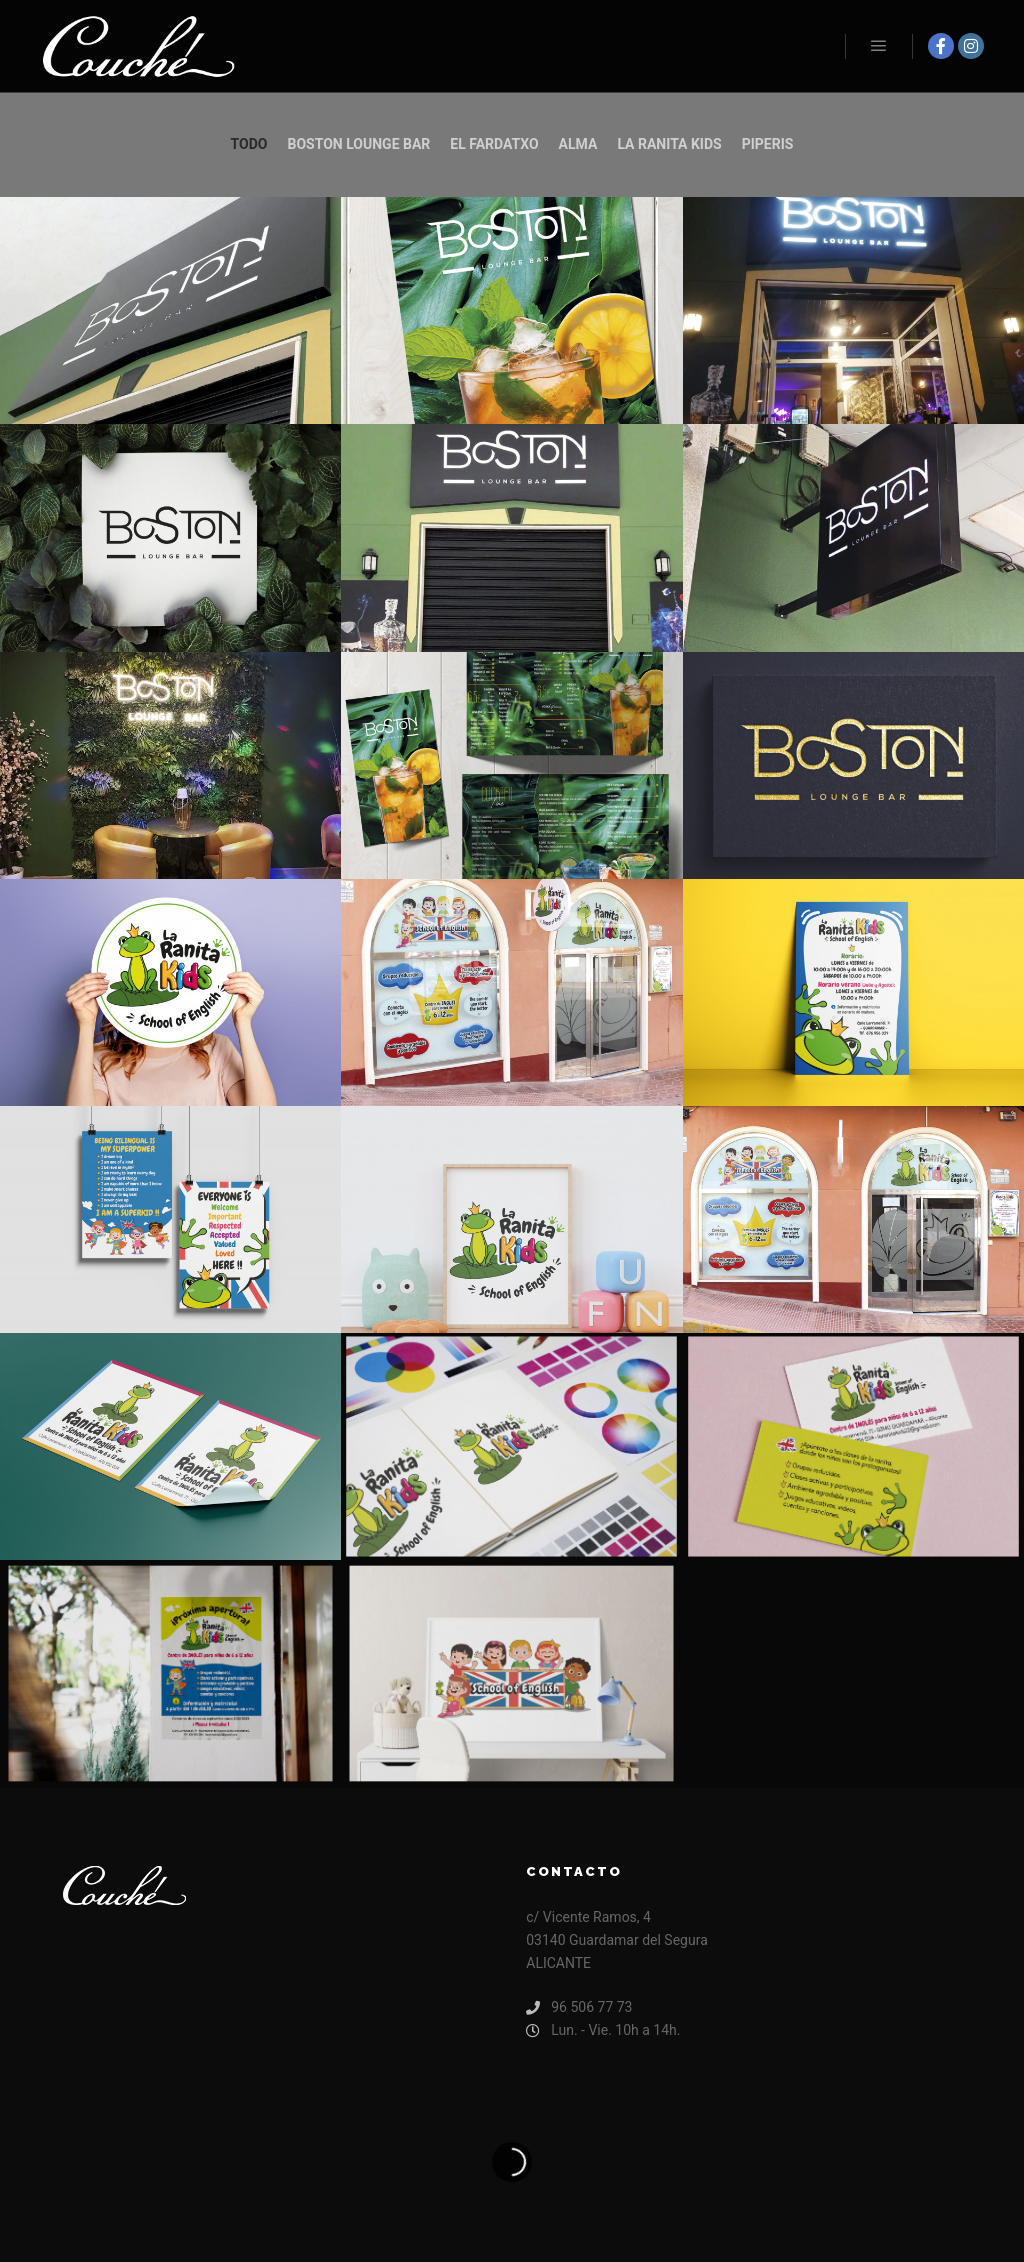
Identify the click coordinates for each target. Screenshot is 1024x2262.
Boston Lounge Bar (359, 144)
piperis (768, 144)
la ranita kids (669, 144)
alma (578, 144)
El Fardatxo (494, 144)
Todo (249, 144)
